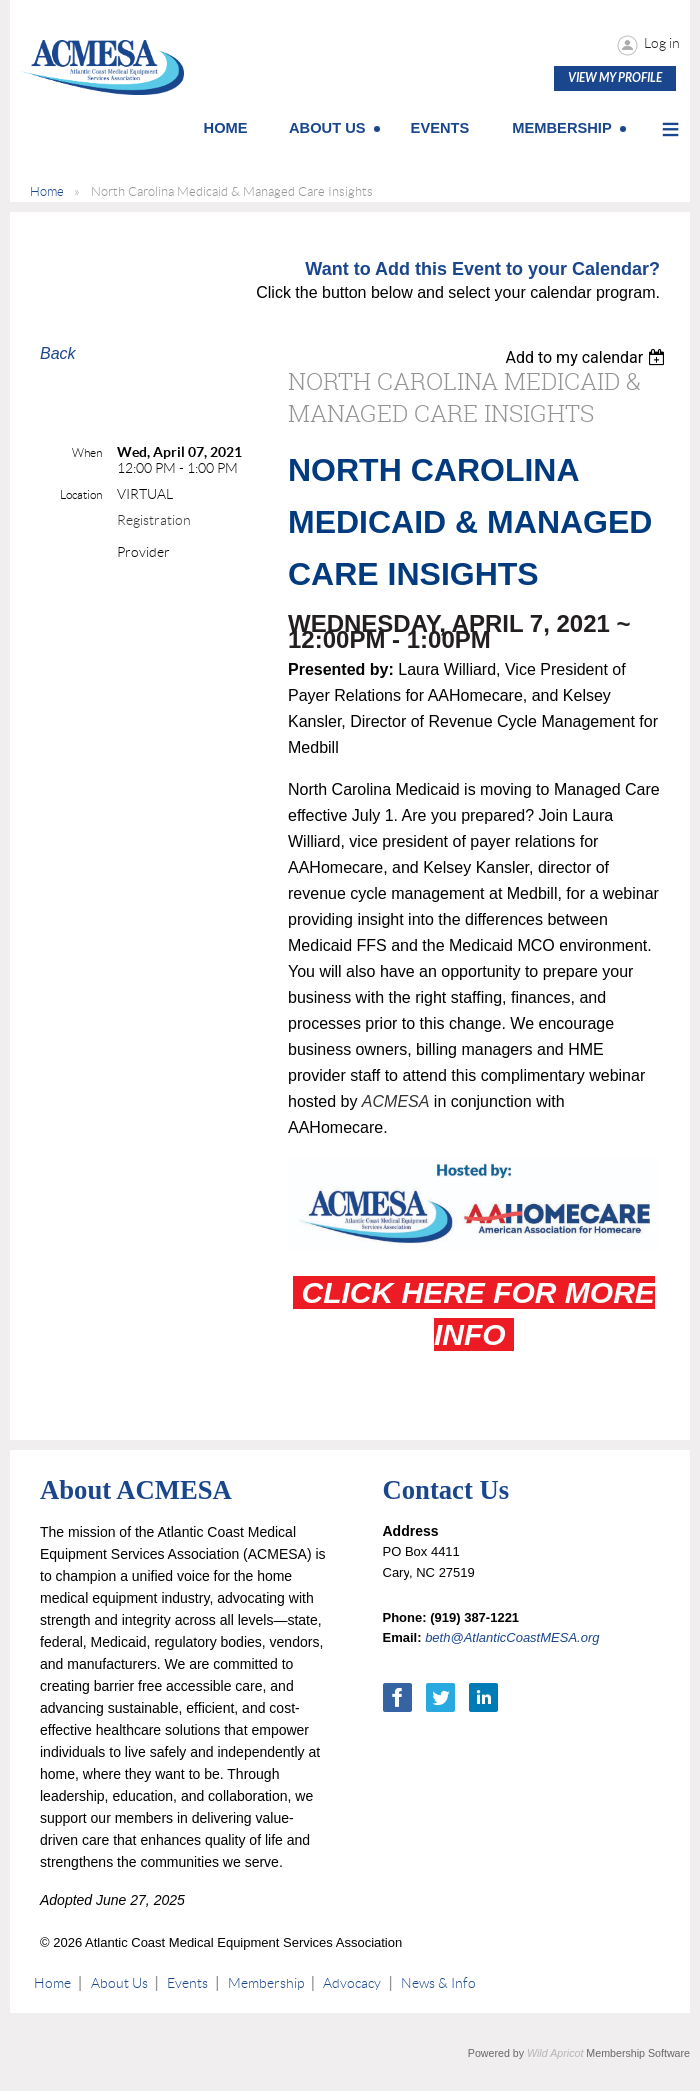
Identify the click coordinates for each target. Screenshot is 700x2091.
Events (187, 1983)
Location (81, 494)
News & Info (438, 1983)
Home (47, 191)
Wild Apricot (555, 2053)
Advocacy (352, 1983)
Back (58, 353)
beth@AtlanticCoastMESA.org (512, 1637)
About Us (119, 1983)
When (87, 452)
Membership (266, 1983)
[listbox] (587, 357)
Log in (662, 43)
